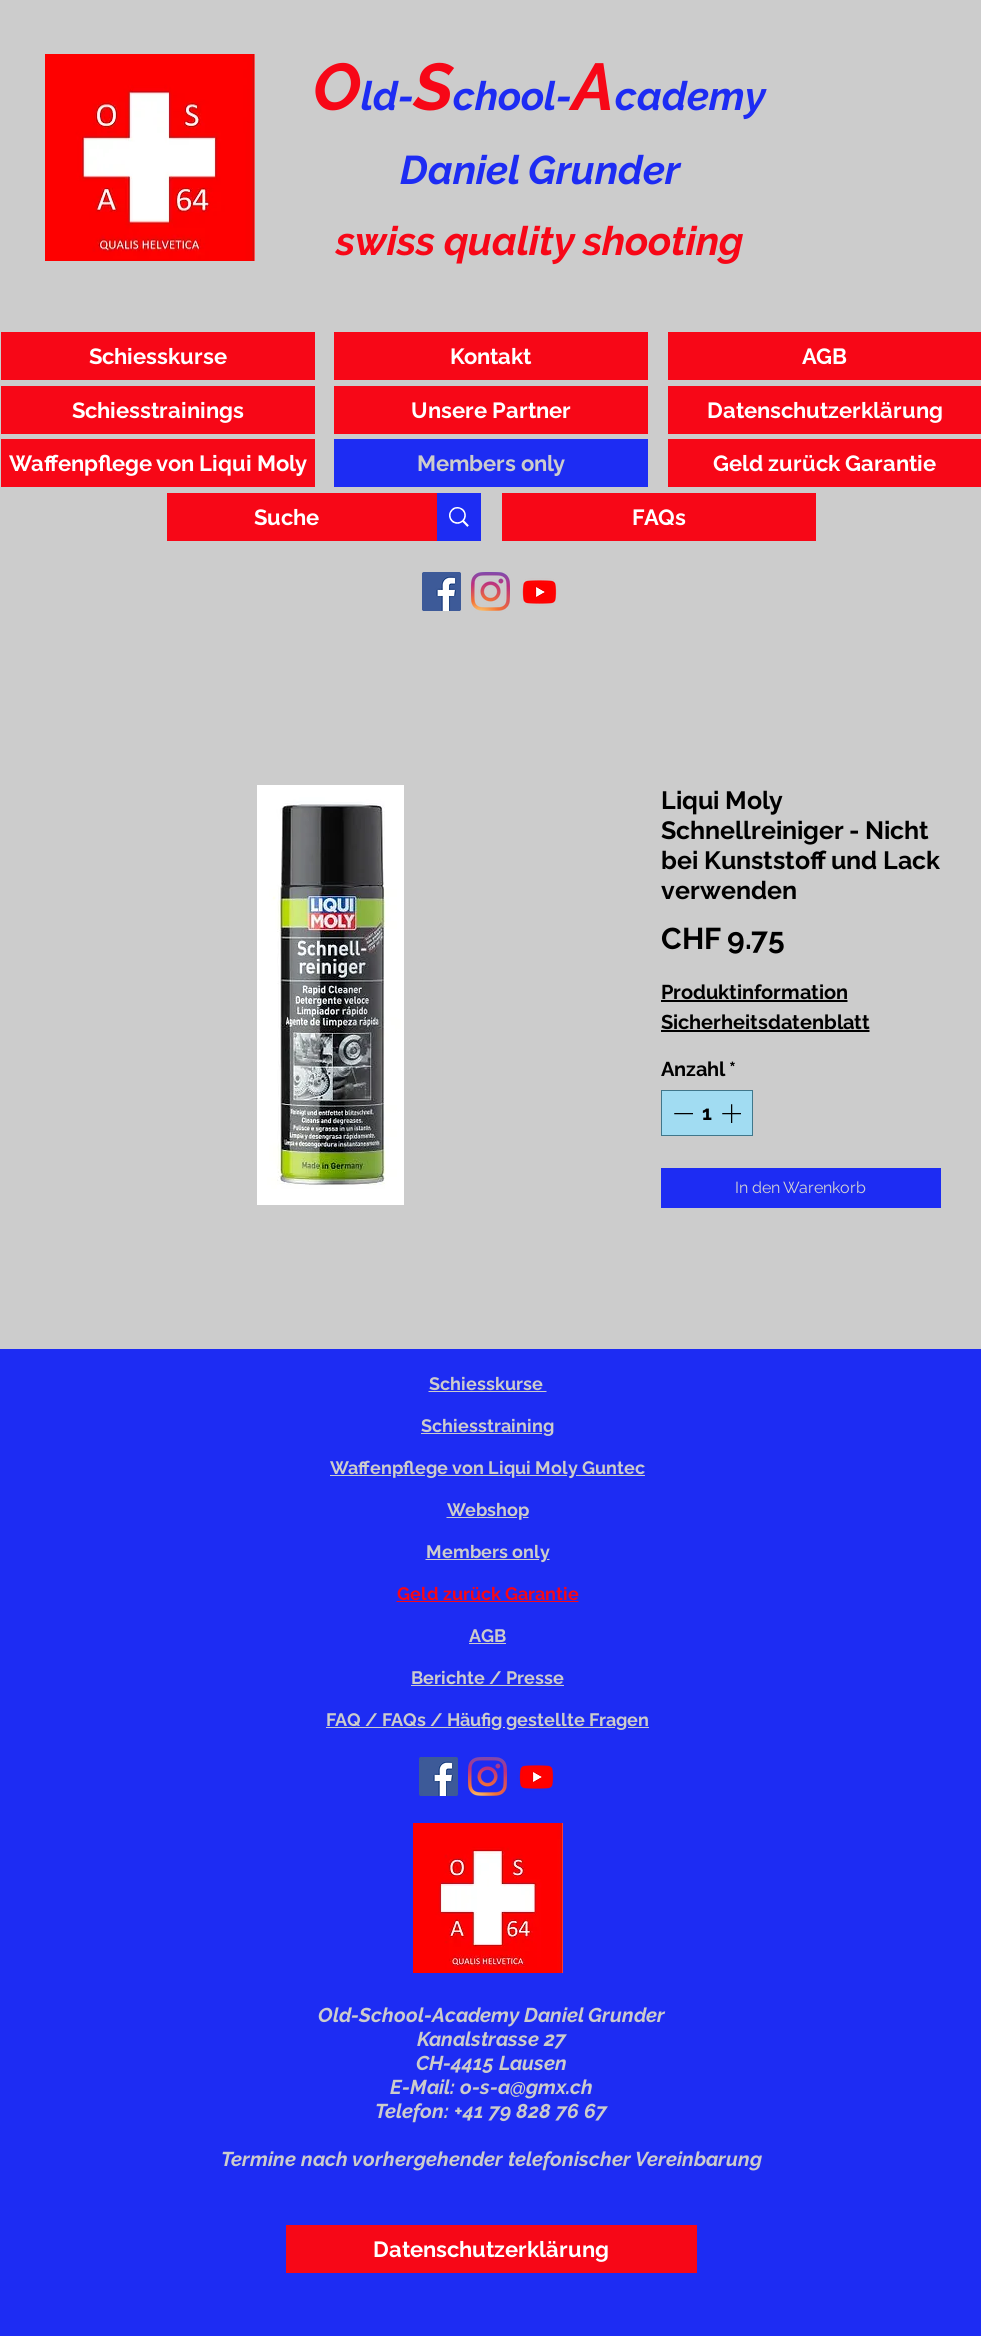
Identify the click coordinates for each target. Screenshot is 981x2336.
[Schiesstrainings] (158, 410)
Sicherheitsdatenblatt (765, 1022)
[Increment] (733, 1113)
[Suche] (287, 517)
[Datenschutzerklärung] (491, 2249)
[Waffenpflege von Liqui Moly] (158, 463)
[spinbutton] (707, 1113)
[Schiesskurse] (158, 356)
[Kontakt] (491, 356)
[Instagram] (490, 591)
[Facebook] (441, 591)
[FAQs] (659, 517)
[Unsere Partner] (491, 410)
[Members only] (491, 463)
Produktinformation (754, 992)
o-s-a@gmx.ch (526, 2087)
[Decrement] (681, 1113)
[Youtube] (539, 591)
